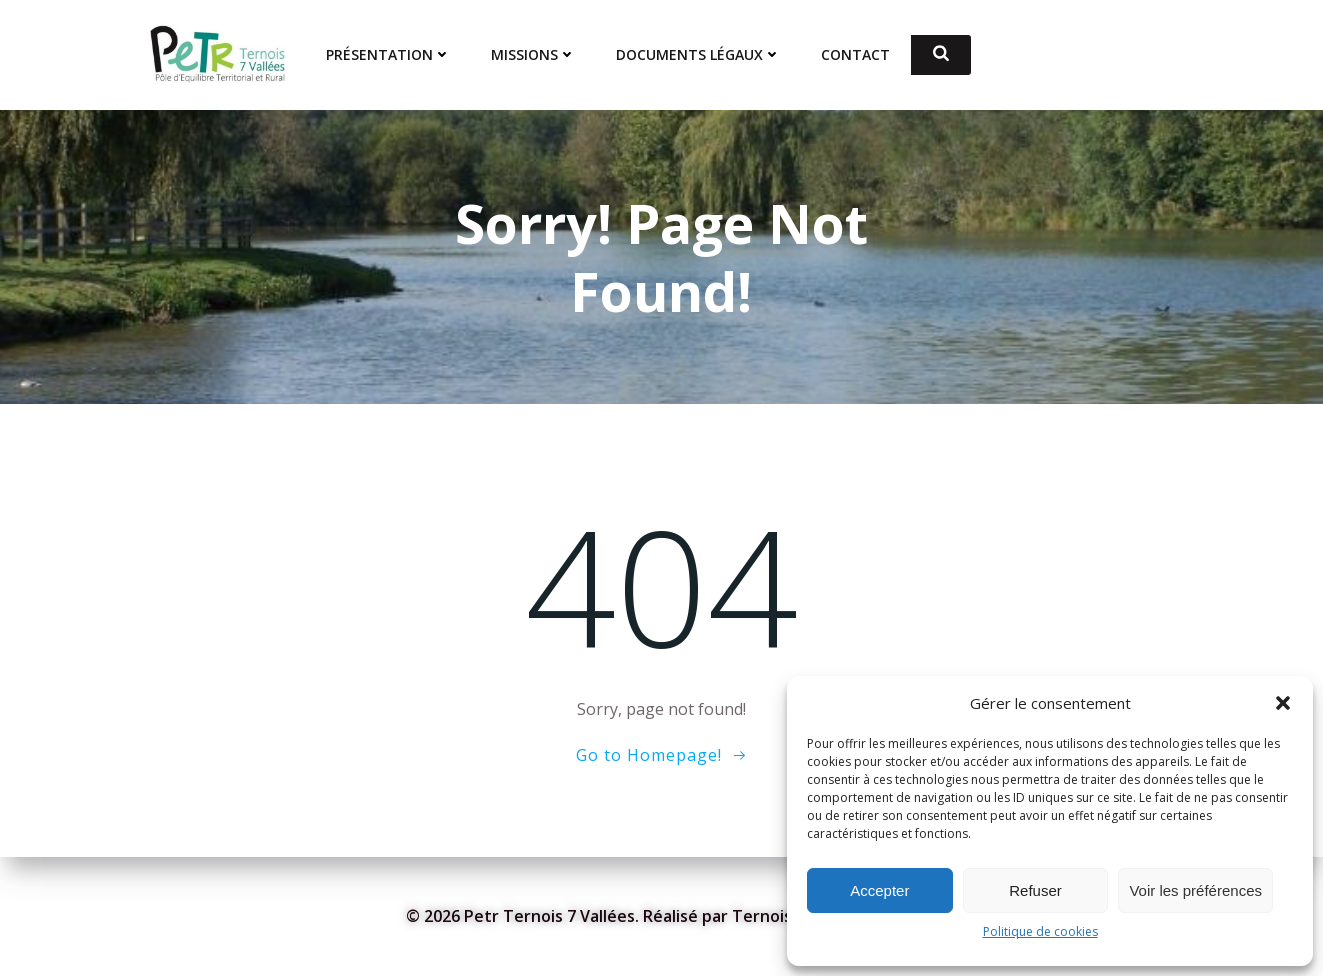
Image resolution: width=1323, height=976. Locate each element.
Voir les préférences (1195, 890)
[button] (1283, 703)
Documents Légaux (699, 55)
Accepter (879, 890)
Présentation (389, 55)
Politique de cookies (1040, 931)
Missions (534, 55)
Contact (856, 55)
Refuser (1035, 890)
